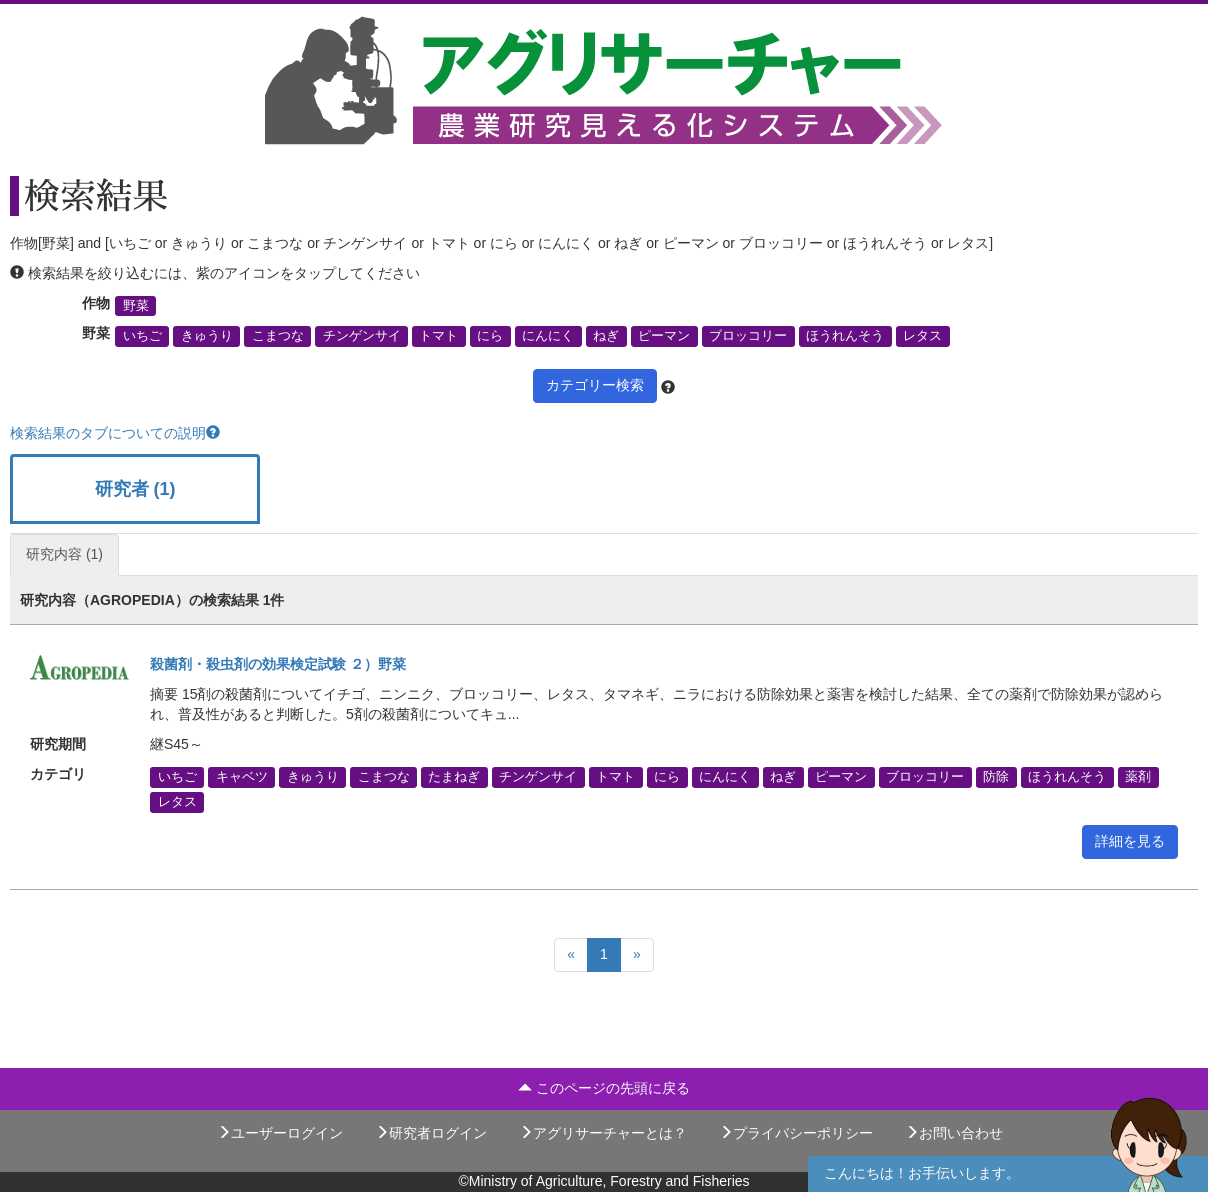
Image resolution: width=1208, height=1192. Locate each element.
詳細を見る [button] (1130, 841)
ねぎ (606, 336)
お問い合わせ (954, 1133)
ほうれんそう (845, 336)
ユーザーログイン (280, 1133)
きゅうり (207, 336)
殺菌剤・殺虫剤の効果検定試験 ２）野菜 (278, 664)
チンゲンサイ (362, 336)
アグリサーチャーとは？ (603, 1133)
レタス (922, 336)
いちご (142, 336)
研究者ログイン (431, 1133)
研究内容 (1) (64, 554)
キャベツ (242, 777)
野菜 (136, 306)
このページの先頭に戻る (604, 1088)
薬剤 (1138, 777)
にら (490, 336)
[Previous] (571, 955)
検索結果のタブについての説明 (115, 433)
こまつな (278, 336)
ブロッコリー (748, 336)
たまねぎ (454, 777)
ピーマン (664, 336)
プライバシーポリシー (796, 1133)
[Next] (637, 955)
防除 (996, 777)
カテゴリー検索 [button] (595, 385)
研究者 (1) (135, 489)
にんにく (548, 336)
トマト (438, 336)
